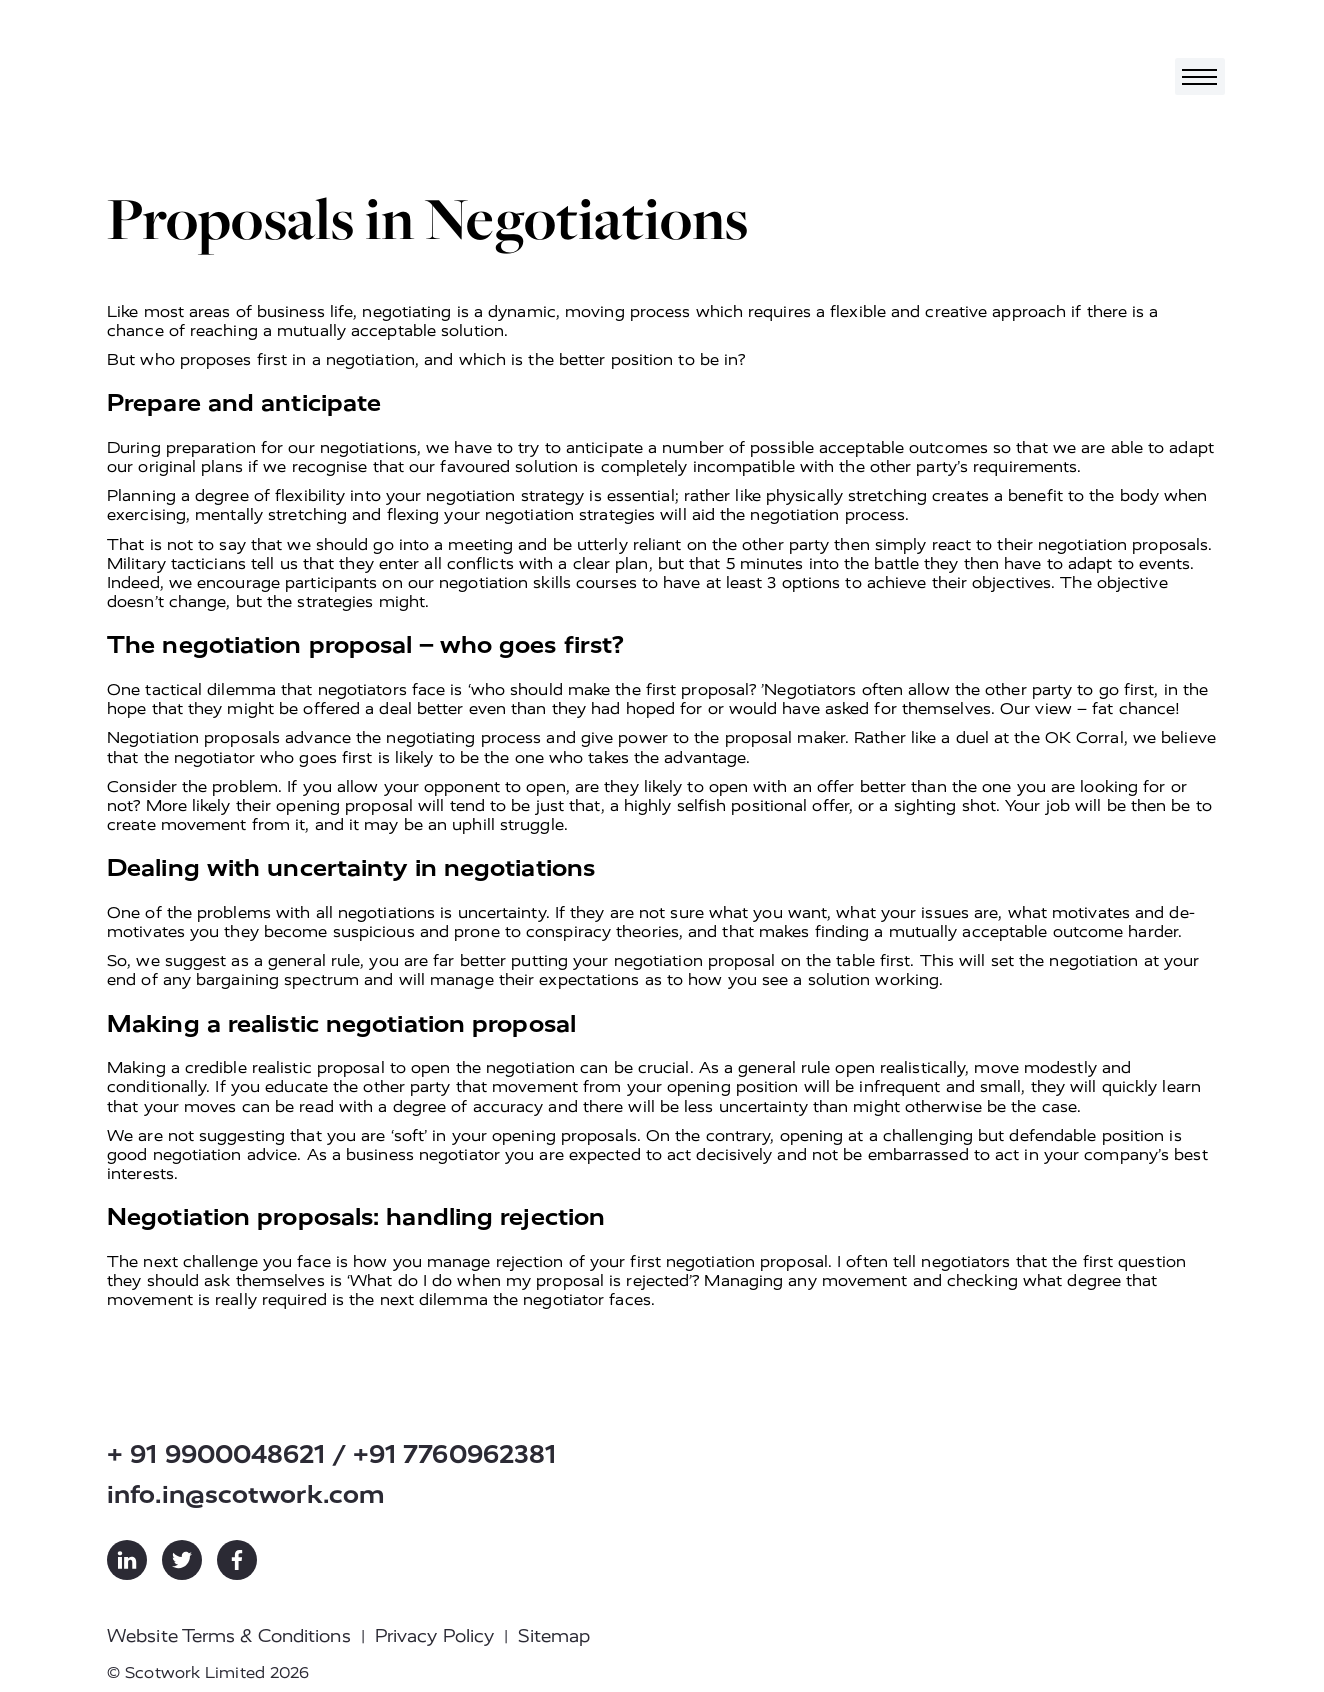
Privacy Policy (434, 1636)
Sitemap (554, 1636)
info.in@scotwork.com (246, 1494)
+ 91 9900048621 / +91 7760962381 (331, 1454)
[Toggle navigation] (1200, 76)
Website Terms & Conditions (229, 1636)
